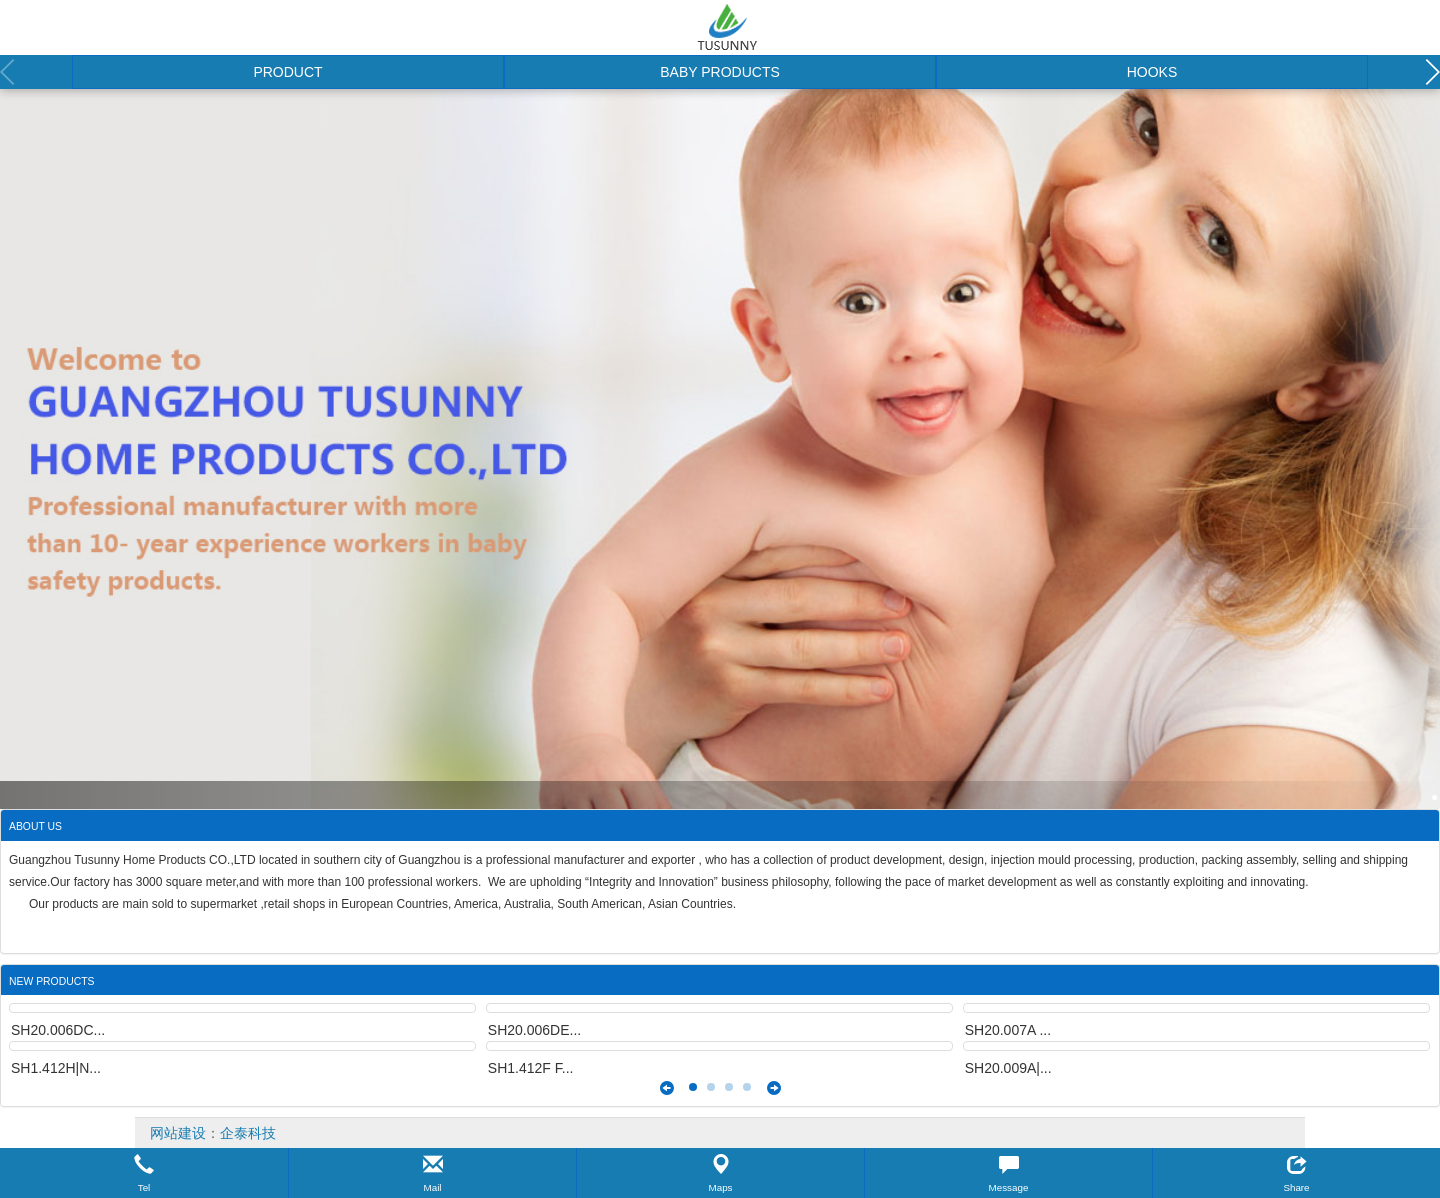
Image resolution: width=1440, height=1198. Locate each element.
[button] (144, 1173)
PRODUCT (287, 72)
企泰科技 (248, 1133)
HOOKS (1152, 72)
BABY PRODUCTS (720, 72)
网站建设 (178, 1133)
